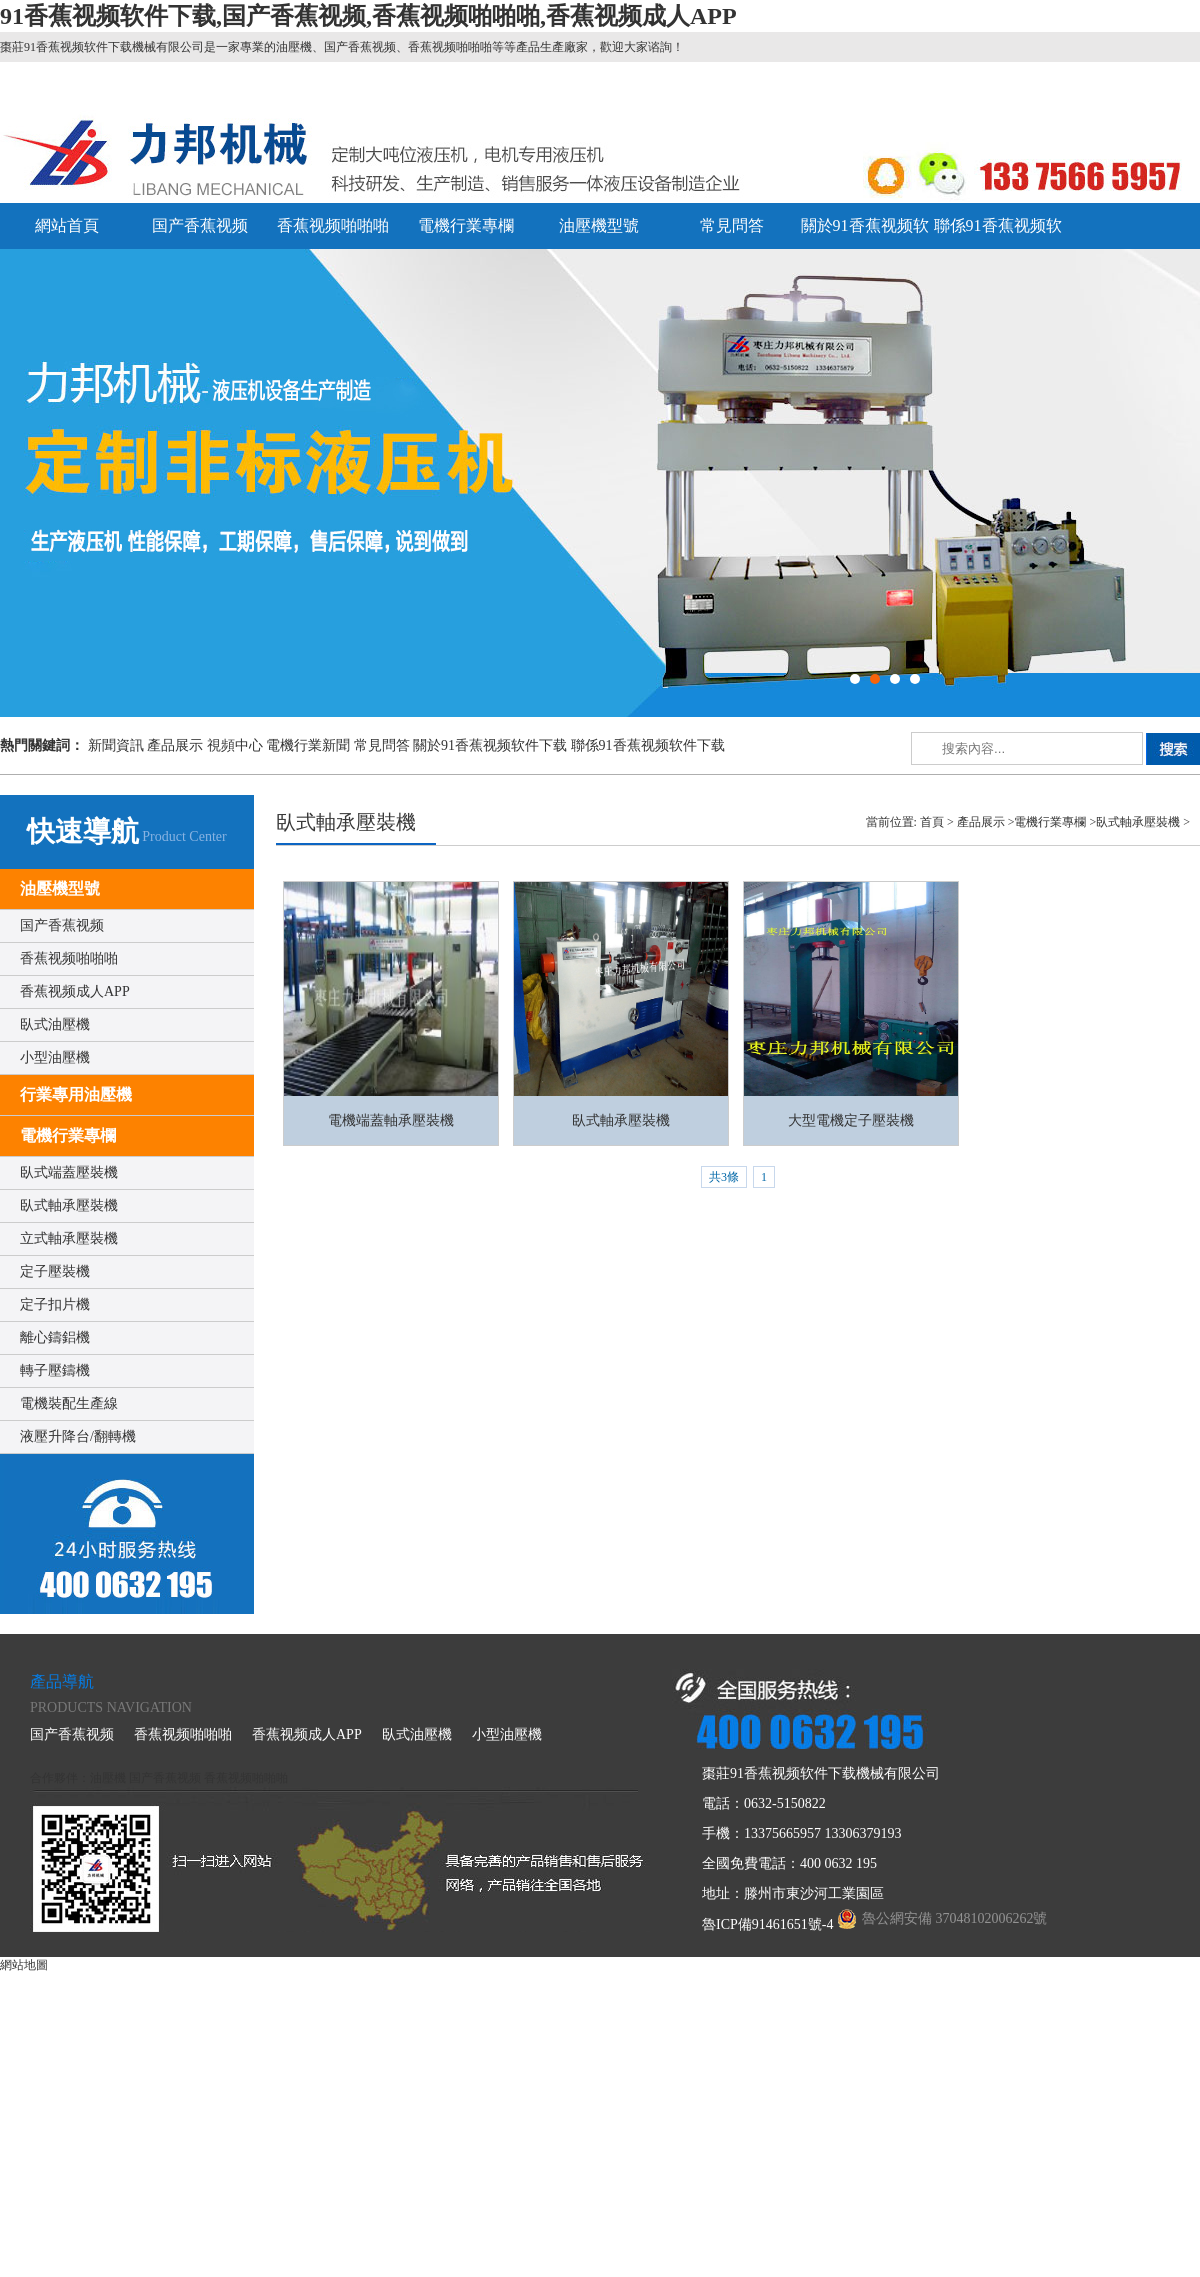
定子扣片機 (55, 1304)
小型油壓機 (55, 1057)
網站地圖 (24, 1965)
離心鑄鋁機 (55, 1337)
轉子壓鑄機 (55, 1370)
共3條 (724, 1177)
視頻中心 (235, 745)
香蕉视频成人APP (75, 991)
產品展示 (175, 745)
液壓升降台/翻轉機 (78, 1436)
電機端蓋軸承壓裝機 (391, 1120)
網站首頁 (67, 225)
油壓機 (108, 1778)
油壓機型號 (599, 225)
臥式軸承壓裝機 (69, 1205)
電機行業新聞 (308, 745)
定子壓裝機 (55, 1271)
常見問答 (732, 225)
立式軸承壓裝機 (69, 1238)
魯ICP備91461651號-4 (767, 1924)
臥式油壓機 (55, 1024)
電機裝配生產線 (69, 1403)
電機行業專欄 (466, 225)
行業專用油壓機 (76, 1094)
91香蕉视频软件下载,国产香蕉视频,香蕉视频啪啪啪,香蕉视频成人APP (368, 16)
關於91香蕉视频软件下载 (490, 745)
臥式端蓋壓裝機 (69, 1172)
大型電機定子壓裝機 (851, 1120)
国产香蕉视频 (200, 225)
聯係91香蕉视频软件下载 (648, 745)
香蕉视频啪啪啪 (333, 225)
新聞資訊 (116, 745)
